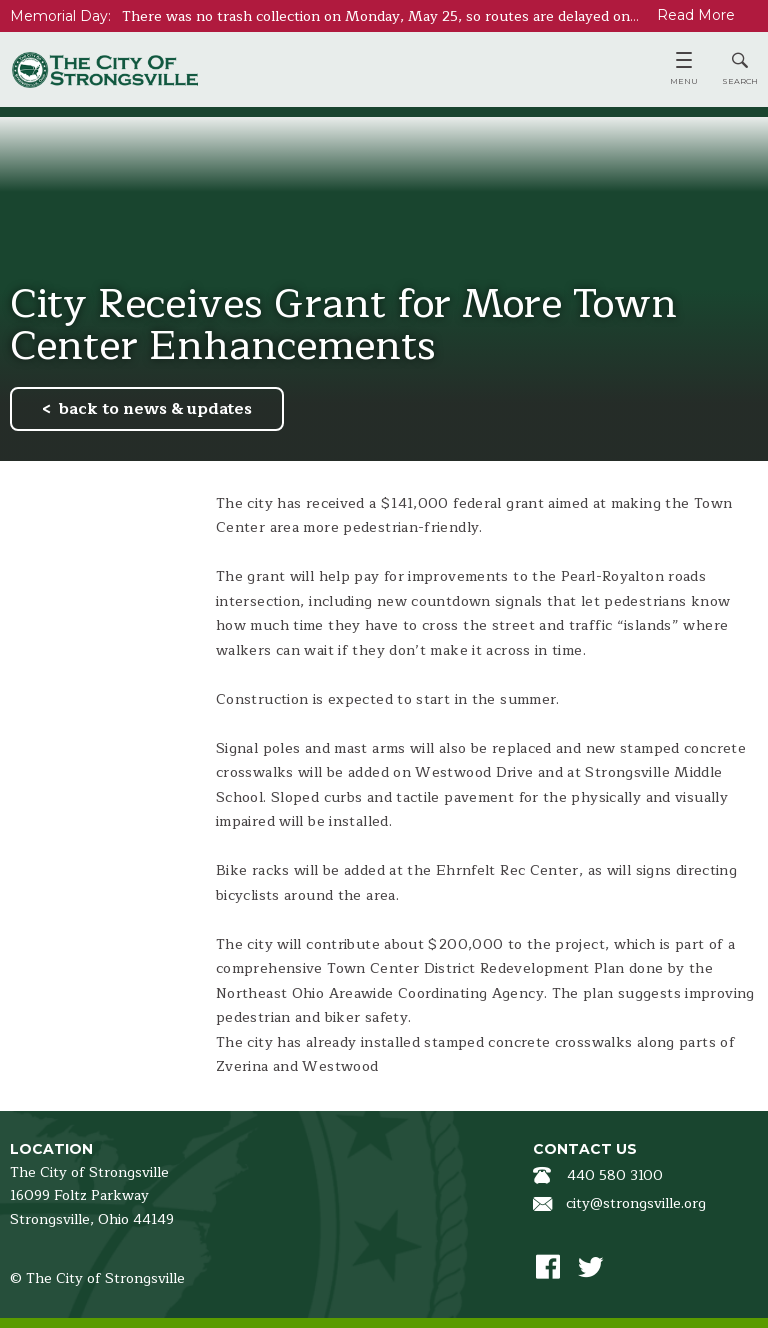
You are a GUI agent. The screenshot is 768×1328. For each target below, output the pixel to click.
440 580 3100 (615, 1175)
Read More (696, 15)
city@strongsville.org (636, 1203)
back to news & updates (155, 409)
